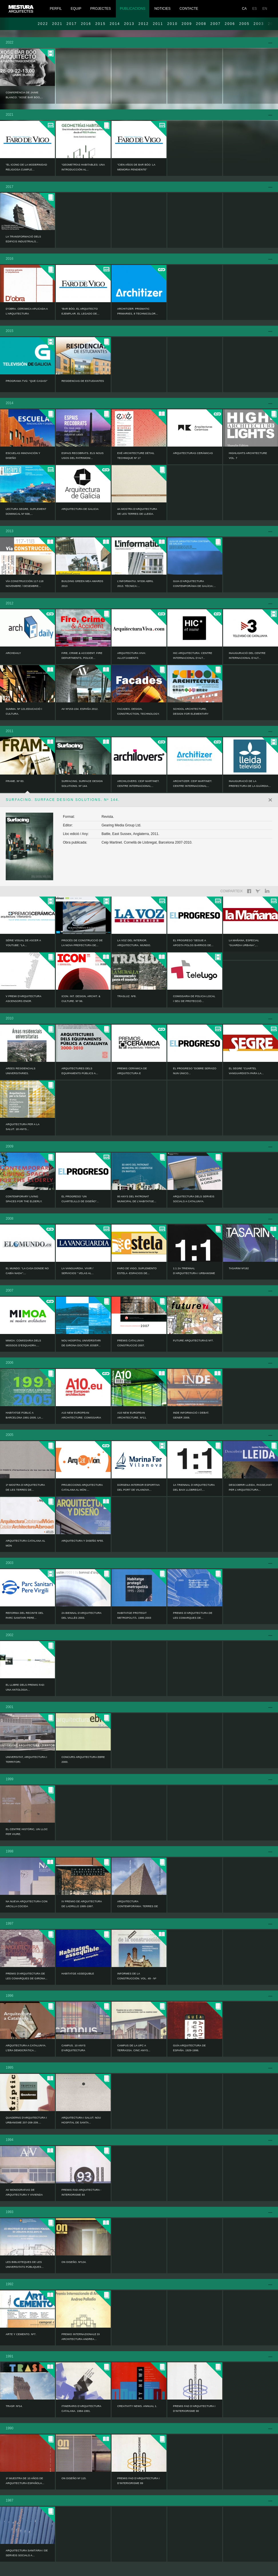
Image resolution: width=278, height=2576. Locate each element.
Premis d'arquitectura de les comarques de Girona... (26, 1976)
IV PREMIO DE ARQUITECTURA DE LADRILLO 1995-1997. (81, 1904)
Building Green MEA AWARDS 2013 (82, 583)
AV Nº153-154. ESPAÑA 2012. (79, 709)
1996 (9, 1996)
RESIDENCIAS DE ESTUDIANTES (82, 381)
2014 (115, 24)
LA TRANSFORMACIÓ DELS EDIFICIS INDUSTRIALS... (23, 239)
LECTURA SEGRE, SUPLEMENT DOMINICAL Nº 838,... (26, 511)
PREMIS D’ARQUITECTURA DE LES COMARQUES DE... (193, 1615)
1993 (9, 2212)
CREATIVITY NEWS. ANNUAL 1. (137, 2406)
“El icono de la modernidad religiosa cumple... (26, 167)
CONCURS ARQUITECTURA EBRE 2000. (83, 1759)
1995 (9, 2068)
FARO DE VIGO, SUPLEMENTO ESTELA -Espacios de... (137, 1271)
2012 (143, 24)
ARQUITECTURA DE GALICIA (80, 509)
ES (254, 9)
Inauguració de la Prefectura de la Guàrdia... (250, 783)
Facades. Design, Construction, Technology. (138, 711)
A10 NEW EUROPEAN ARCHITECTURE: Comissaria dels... (81, 1417)
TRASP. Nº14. (14, 2406)
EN (264, 9)
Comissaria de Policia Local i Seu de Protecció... (194, 999)
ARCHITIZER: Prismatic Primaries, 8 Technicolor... (137, 311)
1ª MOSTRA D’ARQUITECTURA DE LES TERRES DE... (25, 1487)
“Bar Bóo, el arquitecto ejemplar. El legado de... (80, 311)
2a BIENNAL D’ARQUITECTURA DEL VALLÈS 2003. (81, 1615)
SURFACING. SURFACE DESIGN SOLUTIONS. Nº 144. (82, 783)
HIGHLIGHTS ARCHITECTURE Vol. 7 (248, 455)
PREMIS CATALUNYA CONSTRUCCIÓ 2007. (131, 1343)
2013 (129, 24)
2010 (172, 24)
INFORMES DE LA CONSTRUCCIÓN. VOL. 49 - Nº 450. (136, 1978)
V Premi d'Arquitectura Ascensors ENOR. (23, 999)
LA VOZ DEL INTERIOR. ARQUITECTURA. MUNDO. (134, 943)
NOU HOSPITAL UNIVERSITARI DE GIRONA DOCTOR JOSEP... (81, 1343)
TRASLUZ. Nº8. (126, 996)
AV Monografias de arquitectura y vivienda (24, 2192)
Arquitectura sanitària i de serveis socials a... (27, 2553)
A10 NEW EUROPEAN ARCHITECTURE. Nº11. (132, 1415)
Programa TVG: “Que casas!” (26, 381)
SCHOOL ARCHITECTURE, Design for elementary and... (190, 714)
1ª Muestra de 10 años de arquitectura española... (25, 2481)
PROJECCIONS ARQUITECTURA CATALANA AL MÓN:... (82, 1487)
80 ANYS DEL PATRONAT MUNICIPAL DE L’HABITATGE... (136, 1199)
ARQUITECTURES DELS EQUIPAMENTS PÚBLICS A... (79, 1071)
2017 (72, 24)
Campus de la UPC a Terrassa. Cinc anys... (133, 2048)
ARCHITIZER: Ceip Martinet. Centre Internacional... (192, 783)
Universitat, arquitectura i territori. (26, 1759)
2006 (230, 24)
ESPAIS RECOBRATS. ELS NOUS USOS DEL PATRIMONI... (82, 455)
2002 (9, 1635)
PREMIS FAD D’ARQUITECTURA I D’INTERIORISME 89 (138, 2481)
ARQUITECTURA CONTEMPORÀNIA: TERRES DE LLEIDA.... (137, 1906)
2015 (100, 24)
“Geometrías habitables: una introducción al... (83, 167)
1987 (9, 2500)
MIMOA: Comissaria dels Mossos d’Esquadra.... (23, 1343)
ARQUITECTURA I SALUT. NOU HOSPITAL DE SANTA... (81, 2120)
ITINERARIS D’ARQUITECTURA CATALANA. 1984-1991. (81, 2408)
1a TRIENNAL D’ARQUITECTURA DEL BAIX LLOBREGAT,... (194, 1487)
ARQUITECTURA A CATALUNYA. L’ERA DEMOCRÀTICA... (26, 2048)
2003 (9, 1563)
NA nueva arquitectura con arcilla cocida (26, 1904)
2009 (187, 24)
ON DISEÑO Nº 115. (73, 2478)
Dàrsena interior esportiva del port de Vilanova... (138, 1487)
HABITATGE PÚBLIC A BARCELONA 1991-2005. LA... (24, 1415)
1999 (9, 1779)
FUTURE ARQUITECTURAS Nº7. (193, 1340)
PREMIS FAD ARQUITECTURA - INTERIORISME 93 (81, 2192)
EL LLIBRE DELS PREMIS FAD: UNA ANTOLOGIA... (25, 1687)
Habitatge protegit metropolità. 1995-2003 (134, 1615)
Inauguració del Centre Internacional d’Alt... (247, 655)
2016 (86, 24)
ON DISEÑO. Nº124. (73, 2262)
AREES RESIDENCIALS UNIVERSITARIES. (20, 1071)
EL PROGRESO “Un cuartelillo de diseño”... (80, 1199)
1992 (9, 2284)
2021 (57, 24)
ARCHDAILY (13, 653)
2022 (43, 24)
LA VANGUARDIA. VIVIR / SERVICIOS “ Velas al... (77, 1271)
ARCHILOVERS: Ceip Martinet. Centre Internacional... (138, 783)
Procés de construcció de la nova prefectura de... (82, 943)
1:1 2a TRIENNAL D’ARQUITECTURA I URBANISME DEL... (194, 1273)
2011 (158, 24)
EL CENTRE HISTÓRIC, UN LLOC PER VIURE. (27, 1832)
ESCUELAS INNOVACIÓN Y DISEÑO (23, 455)
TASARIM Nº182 (239, 1268)
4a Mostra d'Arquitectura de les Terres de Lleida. (137, 511)
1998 (9, 1851)
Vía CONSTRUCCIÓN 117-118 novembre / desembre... (24, 583)
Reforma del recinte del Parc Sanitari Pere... (24, 1615)
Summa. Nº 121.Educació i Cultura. (24, 711)
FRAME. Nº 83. (15, 781)
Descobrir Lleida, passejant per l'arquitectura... (250, 1487)
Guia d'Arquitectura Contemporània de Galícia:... (194, 583)
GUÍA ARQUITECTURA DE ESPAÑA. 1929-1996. (189, 2048)
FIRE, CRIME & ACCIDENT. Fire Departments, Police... (81, 655)
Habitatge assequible (77, 1973)
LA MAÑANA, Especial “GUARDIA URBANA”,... (244, 943)
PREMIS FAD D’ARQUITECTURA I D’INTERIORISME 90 (194, 2408)
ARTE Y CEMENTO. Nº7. (21, 2334)
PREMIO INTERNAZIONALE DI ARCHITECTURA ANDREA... (80, 2337)
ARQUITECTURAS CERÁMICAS (193, 453)
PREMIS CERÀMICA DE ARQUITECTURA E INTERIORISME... (132, 1073)
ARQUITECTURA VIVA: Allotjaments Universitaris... (131, 658)
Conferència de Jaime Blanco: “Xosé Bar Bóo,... (24, 95)
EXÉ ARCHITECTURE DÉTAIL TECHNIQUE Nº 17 (135, 455)
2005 (244, 24)
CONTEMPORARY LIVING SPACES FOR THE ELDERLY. (24, 1199)
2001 (9, 1707)
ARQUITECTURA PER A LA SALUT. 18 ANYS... (22, 1127)
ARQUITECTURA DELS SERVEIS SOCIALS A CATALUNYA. (194, 1199)
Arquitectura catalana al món (25, 1543)
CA (244, 9)
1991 (9, 2356)
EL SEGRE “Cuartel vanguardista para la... (246, 1071)
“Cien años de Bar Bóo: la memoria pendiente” (136, 167)
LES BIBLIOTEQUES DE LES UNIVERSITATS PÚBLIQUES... (24, 2264)
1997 (9, 1923)
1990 (9, 2428)
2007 (216, 24)
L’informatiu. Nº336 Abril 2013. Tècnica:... (135, 583)
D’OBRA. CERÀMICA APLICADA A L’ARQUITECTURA (27, 311)
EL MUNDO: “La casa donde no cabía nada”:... (27, 1271)
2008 (201, 24)
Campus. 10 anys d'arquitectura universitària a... (74, 2050)
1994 (9, 2140)
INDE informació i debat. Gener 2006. (191, 1415)
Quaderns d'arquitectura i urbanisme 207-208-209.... (26, 2120)
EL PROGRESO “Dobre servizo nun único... (195, 1071)
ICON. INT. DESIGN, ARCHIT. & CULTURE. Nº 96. (80, 999)
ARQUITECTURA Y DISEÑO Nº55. (82, 1540)
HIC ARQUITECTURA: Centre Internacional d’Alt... (192, 655)
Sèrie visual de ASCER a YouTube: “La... (23, 943)
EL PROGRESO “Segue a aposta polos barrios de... (193, 943)
